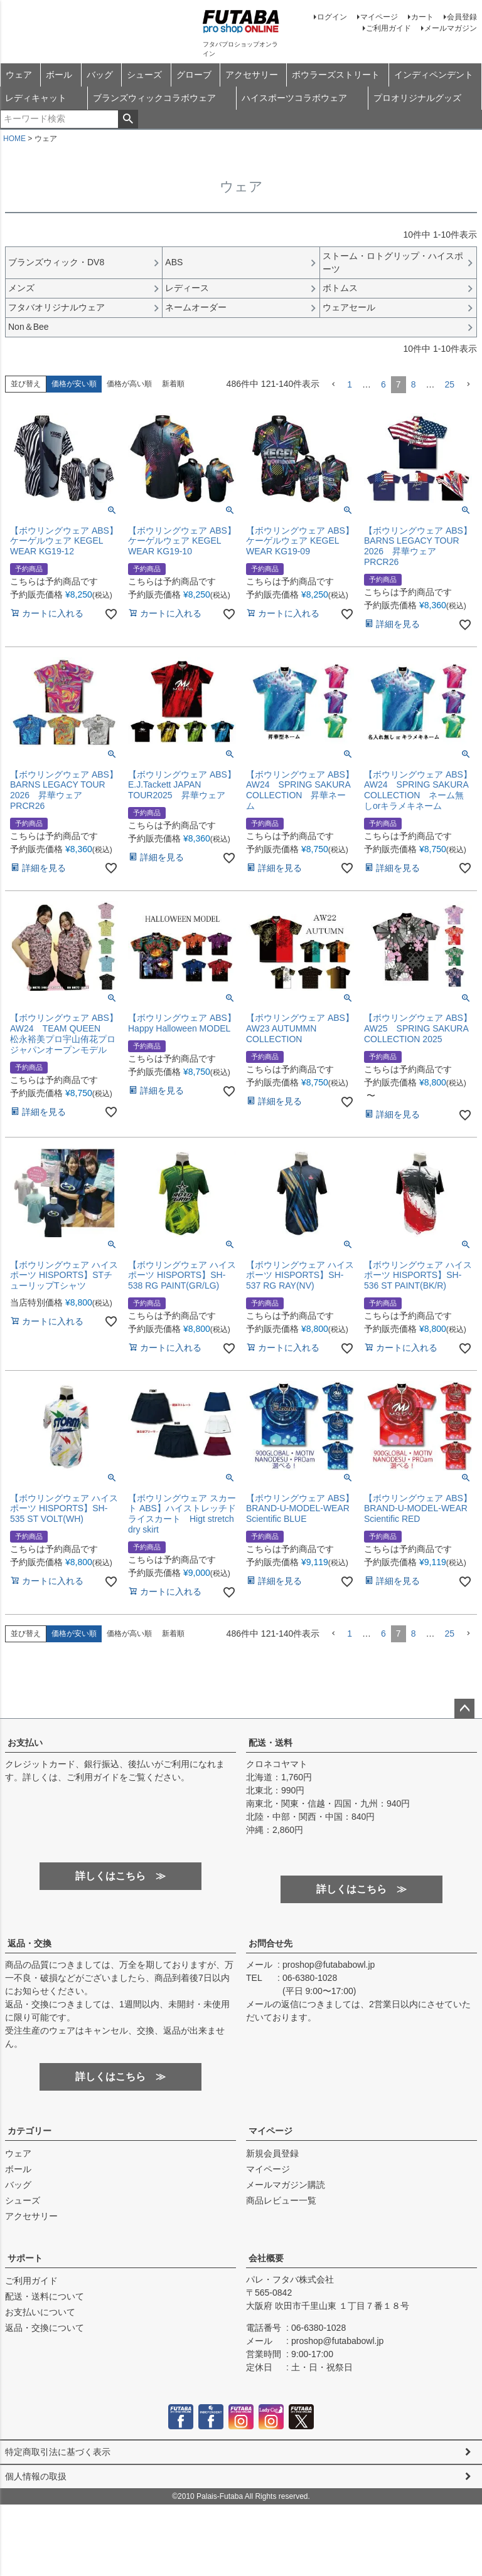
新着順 (173, 383)
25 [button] (449, 384)
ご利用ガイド (388, 28)
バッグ (100, 75)
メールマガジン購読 (285, 2185)
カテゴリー (29, 2131)
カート (422, 17)
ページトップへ (464, 1709)
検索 (127, 119)
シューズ (144, 75)
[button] (333, 385)
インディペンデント (433, 75)
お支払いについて (40, 2312)
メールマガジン (450, 28)
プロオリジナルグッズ (417, 98)
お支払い (25, 1743)
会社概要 (266, 2258)
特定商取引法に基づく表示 (57, 2452)
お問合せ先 (270, 1943)
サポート (25, 2258)
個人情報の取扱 (36, 2476)
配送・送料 (270, 1743)
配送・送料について (44, 2296)
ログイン (332, 17)
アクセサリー (251, 75)
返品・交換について (44, 2328)
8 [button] (413, 384)
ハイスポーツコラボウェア (294, 98)
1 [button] (349, 384)
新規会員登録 (272, 2153)
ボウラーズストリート (336, 75)
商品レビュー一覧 (281, 2200)
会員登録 (462, 17)
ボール (59, 75)
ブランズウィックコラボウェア (154, 98)
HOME (14, 138)
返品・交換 (29, 1943)
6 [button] (383, 384)
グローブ (194, 75)
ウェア (19, 75)
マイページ (379, 17)
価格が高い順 (129, 383)
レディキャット (36, 98)
